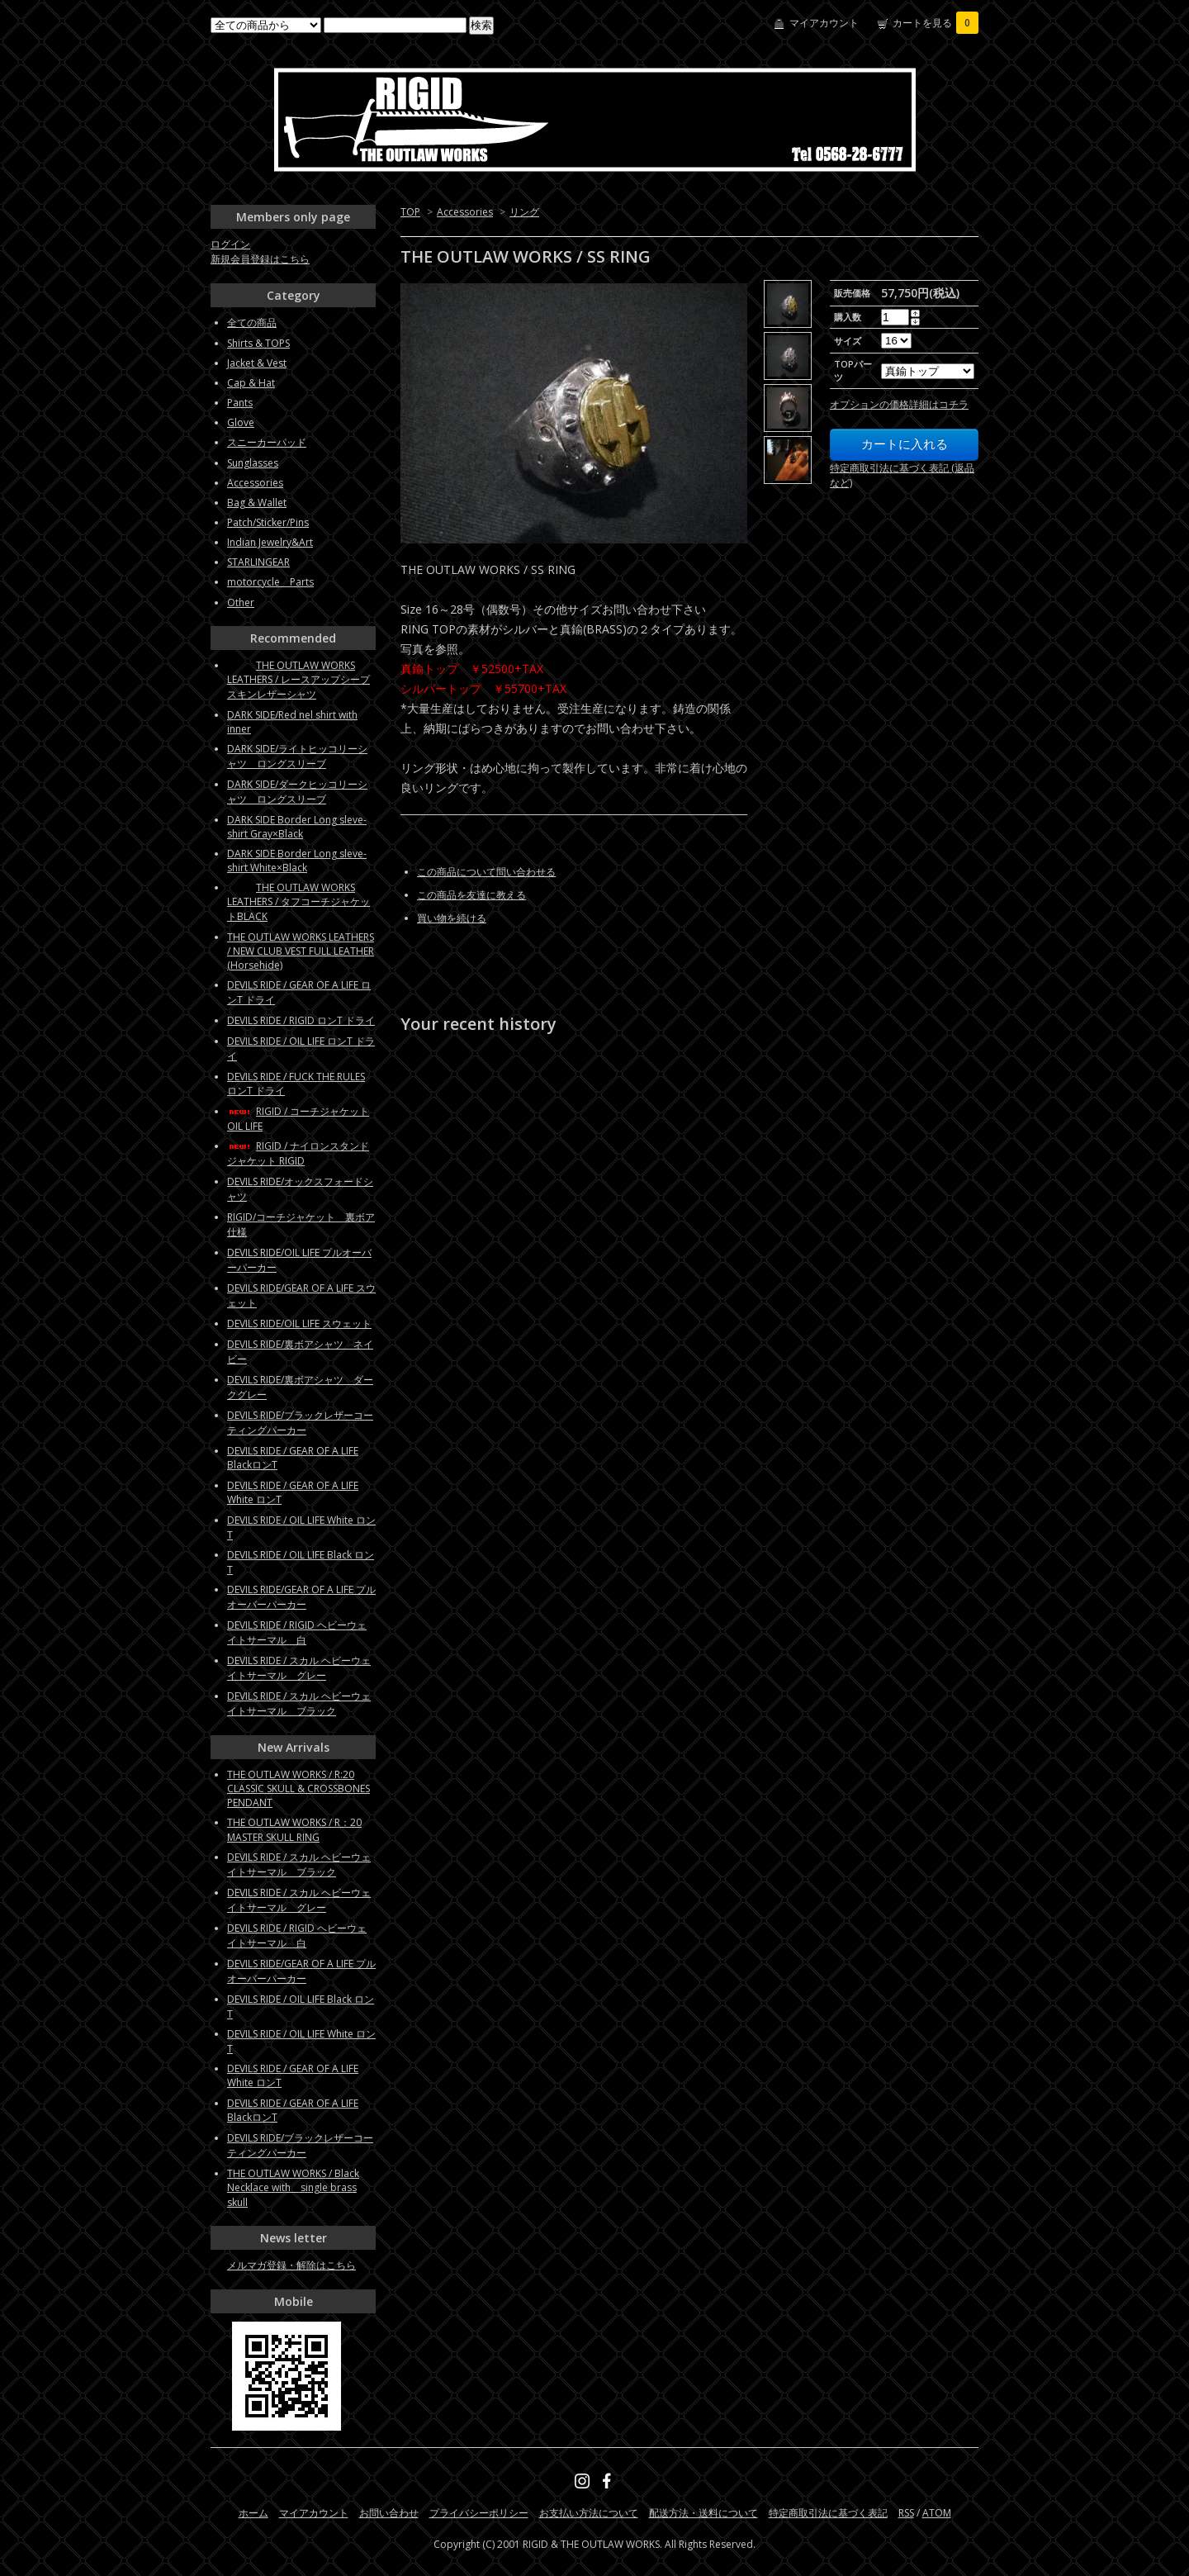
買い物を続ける (451, 918)
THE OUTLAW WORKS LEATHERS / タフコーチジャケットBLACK (298, 901)
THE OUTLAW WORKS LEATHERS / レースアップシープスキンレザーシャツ (298, 679)
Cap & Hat (251, 383)
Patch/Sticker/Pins (268, 522)
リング (524, 212)
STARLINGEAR (258, 562)
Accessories (465, 212)
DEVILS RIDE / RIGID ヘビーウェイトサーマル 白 (297, 1632)
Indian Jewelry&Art (270, 542)
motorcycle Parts (270, 582)
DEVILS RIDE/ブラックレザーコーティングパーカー (300, 1422)
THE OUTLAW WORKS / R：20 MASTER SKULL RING (294, 1829)
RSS (906, 2513)
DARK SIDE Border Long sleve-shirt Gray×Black (297, 827)
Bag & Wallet (257, 503)
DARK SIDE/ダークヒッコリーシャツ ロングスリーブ (297, 791)
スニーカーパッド (266, 442)
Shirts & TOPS (258, 343)
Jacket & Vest (257, 363)
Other (240, 602)
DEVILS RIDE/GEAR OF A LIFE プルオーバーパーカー (301, 1596)
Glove (240, 422)
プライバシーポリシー (478, 2513)
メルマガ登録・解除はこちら (291, 2265)
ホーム (253, 2513)
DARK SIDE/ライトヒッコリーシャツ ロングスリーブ (297, 756)
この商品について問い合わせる (486, 872)
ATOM (936, 2513)
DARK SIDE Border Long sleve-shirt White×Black (297, 861)
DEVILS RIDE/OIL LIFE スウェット (299, 1323)
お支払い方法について (588, 2513)
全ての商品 (252, 322)
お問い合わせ (389, 2513)
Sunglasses (252, 463)
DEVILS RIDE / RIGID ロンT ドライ (301, 1020)
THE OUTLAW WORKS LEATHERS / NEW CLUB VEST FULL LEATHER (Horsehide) (300, 951)
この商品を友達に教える (471, 895)
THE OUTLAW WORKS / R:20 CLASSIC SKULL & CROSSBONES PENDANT (298, 1788)
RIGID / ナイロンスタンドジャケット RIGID (298, 1153)
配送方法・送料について (703, 2513)
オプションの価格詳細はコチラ (899, 404)
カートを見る (935, 23)
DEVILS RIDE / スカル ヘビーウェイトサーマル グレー (299, 1667)
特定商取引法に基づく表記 (828, 2513)
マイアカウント (824, 23)
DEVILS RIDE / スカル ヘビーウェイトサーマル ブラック (299, 1703)
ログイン (230, 244)
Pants (240, 403)
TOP (410, 212)
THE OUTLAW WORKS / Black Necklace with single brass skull (293, 2187)
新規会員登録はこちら (260, 259)
